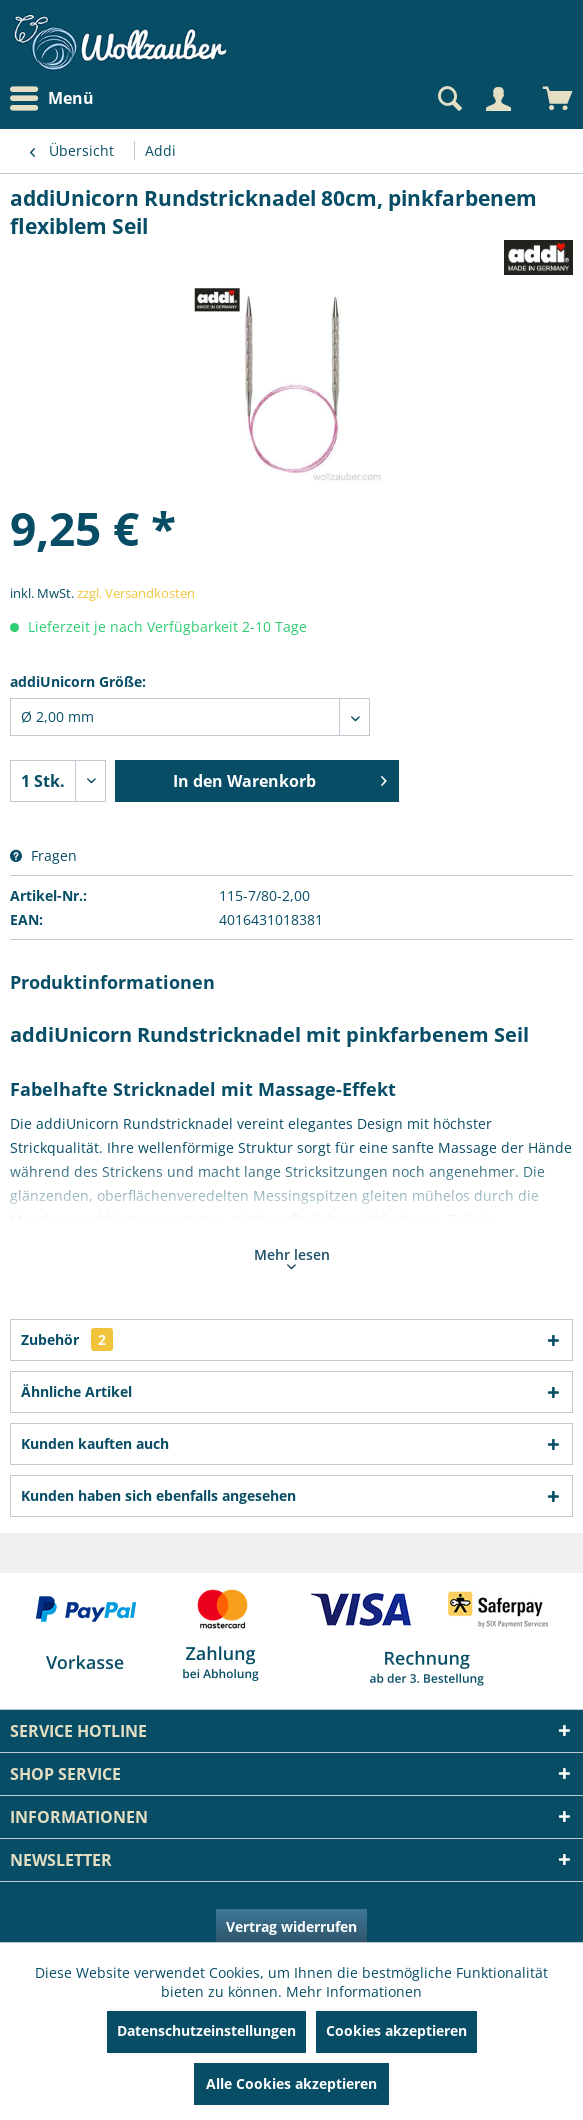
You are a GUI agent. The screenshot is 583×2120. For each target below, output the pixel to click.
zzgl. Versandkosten (136, 593)
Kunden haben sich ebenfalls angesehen (158, 1495)
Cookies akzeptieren (396, 2030)
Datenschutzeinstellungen (206, 2030)
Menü (52, 99)
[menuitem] (57, 98)
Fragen (43, 855)
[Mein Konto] (498, 99)
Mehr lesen (292, 1257)
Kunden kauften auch (95, 1443)
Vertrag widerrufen (291, 1926)
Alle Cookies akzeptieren (291, 2083)
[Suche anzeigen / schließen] (448, 99)
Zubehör (67, 1339)
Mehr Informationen (354, 1991)
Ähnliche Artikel (76, 1391)
